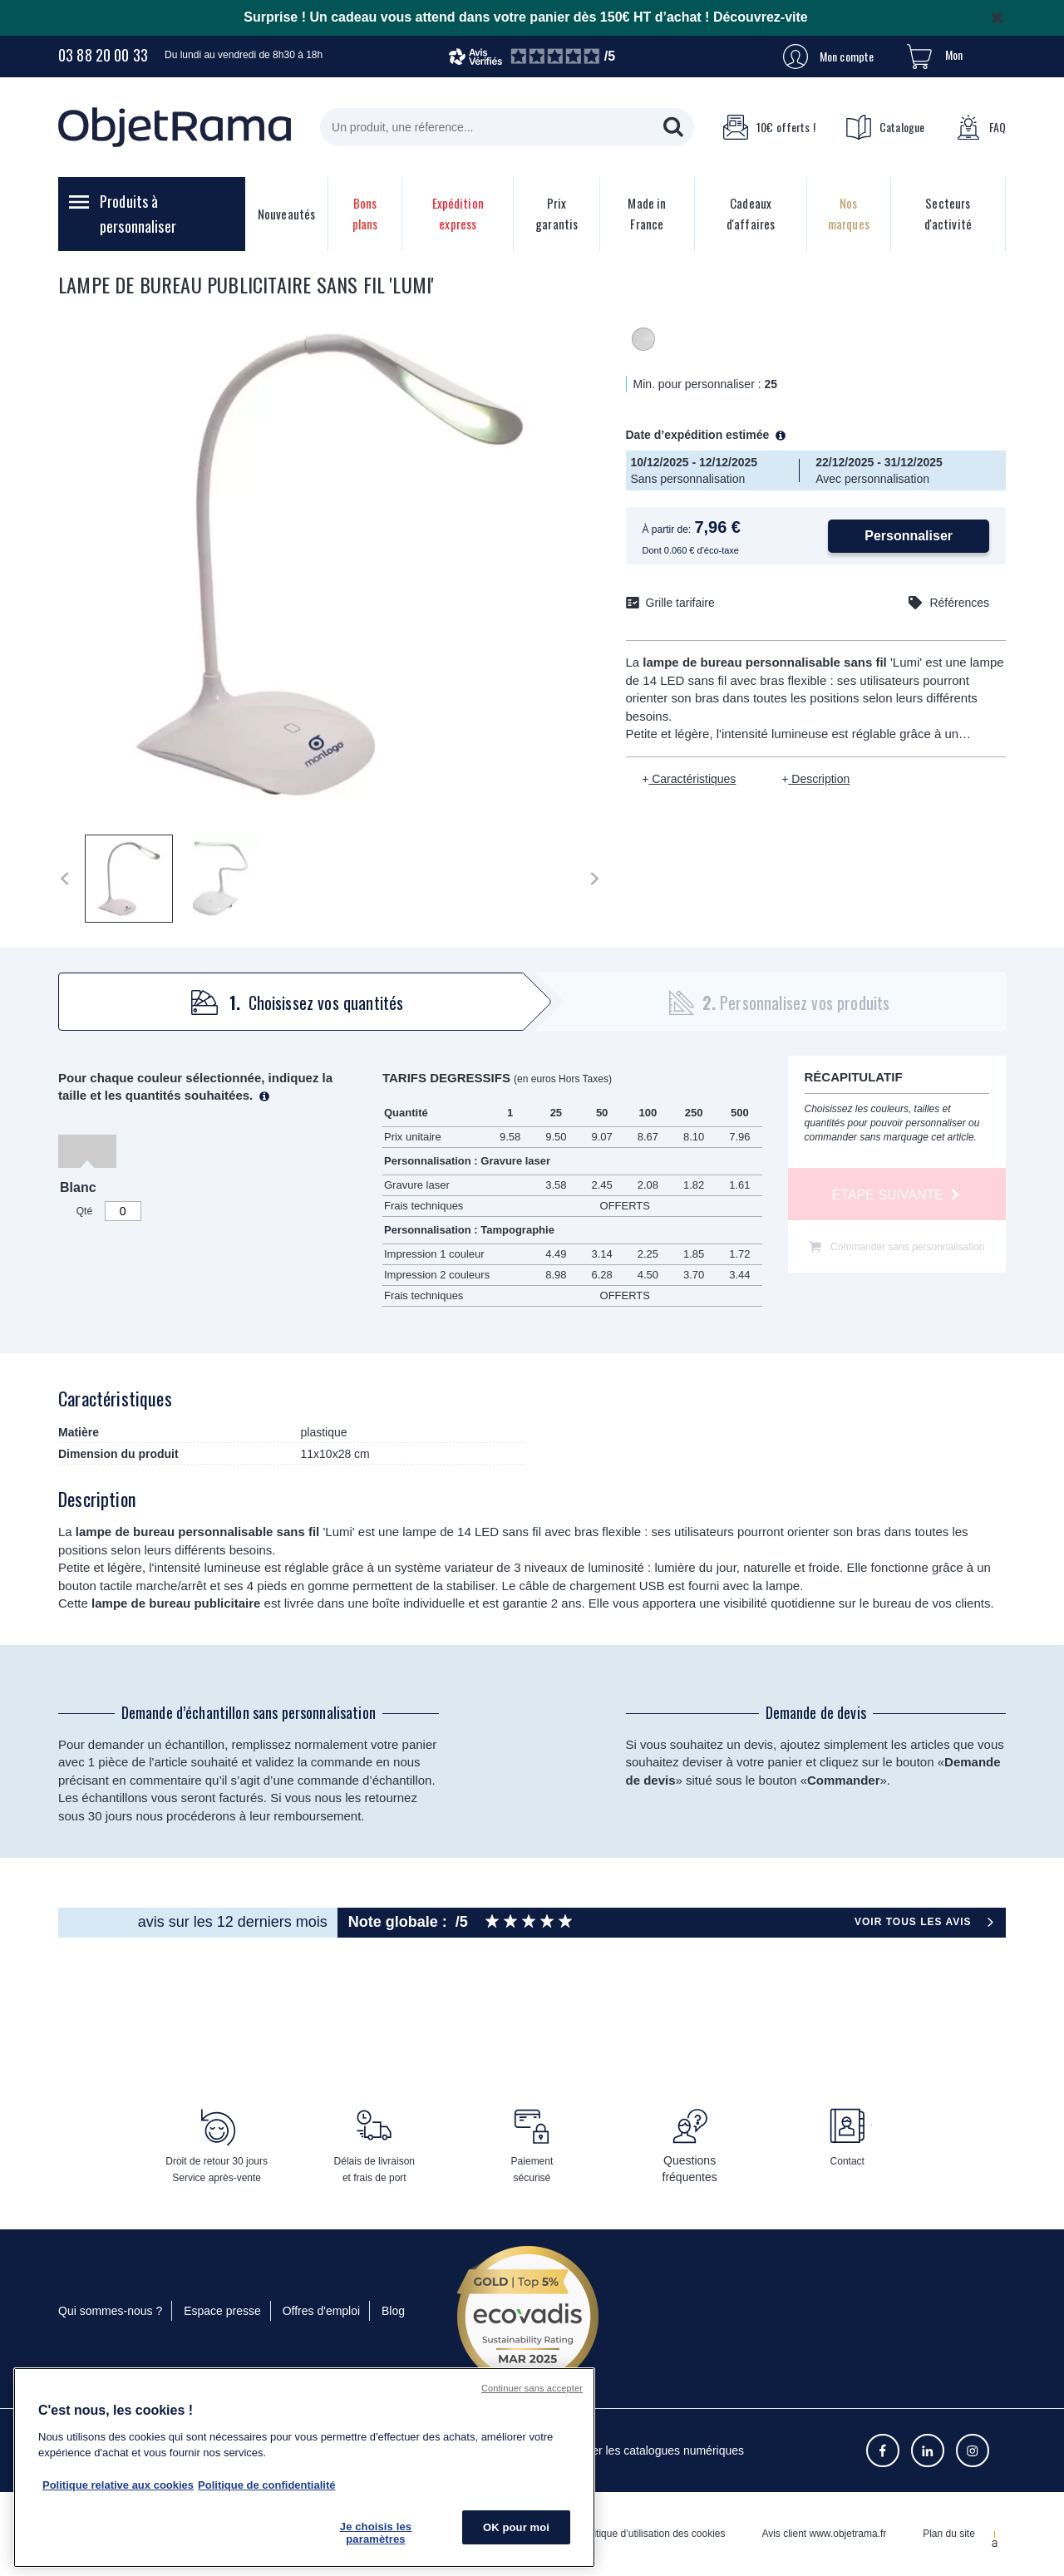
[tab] (289, 1002)
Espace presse (222, 2310)
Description (819, 779)
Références (959, 602)
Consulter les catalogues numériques (648, 2450)
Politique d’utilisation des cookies (652, 2533)
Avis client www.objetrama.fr (823, 2533)
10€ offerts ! (769, 127)
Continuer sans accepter (532, 2388)
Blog (393, 2310)
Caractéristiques (692, 779)
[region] (304, 2467)
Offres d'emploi (321, 2310)
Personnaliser (908, 536)
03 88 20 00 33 (103, 55)
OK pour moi (516, 2527)
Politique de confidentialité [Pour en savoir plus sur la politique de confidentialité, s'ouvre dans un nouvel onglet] (266, 2485)
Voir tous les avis (913, 1922)
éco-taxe (721, 550)
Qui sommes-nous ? (110, 2310)
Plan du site (949, 2533)
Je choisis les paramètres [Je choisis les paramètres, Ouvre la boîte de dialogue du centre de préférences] (375, 2533)
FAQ (981, 127)
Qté (84, 1211)
